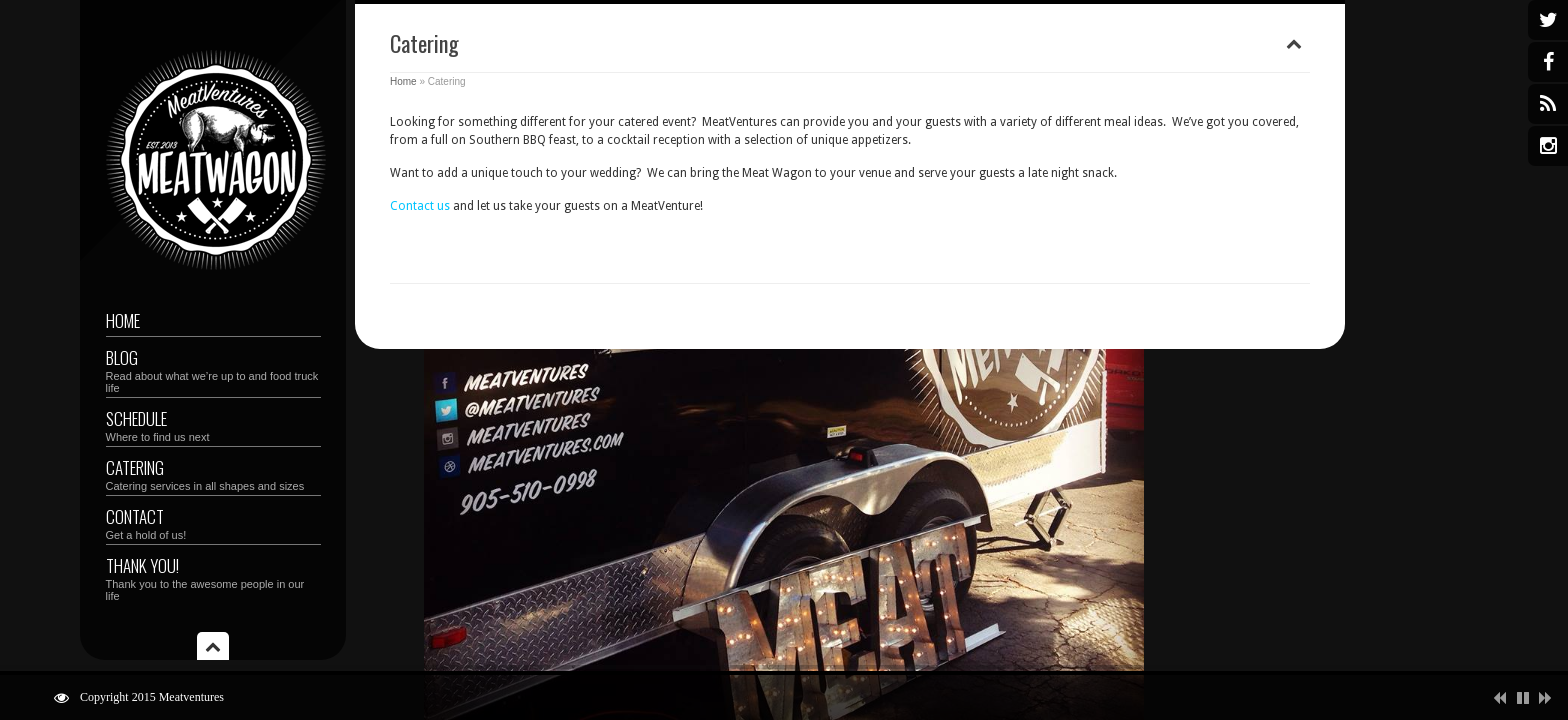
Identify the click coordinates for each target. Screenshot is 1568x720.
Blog (213, 369)
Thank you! (213, 577)
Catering (213, 473)
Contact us (420, 206)
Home (123, 320)
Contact (213, 522)
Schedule (213, 424)
